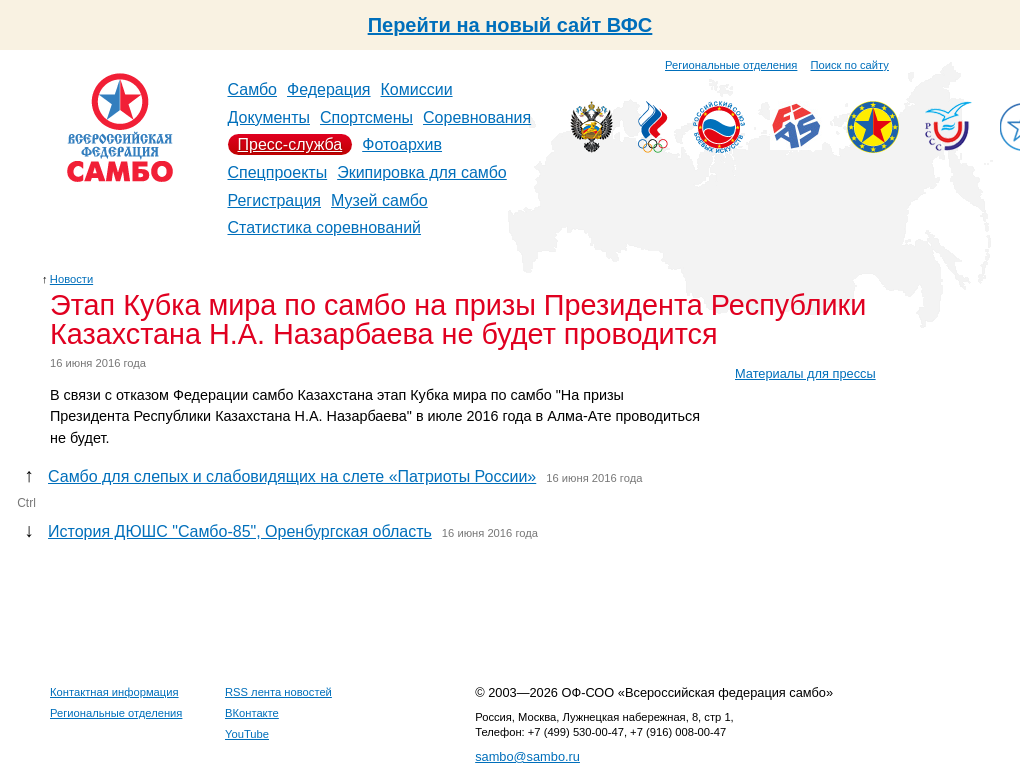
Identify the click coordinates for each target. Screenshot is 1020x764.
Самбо (253, 89)
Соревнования (477, 117)
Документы (269, 117)
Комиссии (417, 89)
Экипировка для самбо (422, 172)
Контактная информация (114, 692)
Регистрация (275, 200)
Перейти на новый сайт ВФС (510, 25)
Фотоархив (402, 144)
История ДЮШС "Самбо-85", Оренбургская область (240, 531)
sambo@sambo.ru (527, 756)
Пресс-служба (290, 144)
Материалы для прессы (805, 373)
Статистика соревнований (325, 227)
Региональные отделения (731, 65)
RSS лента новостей (278, 692)
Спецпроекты (278, 172)
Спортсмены (366, 117)
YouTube (247, 734)
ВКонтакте (252, 713)
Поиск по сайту (850, 65)
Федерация (329, 89)
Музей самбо (379, 200)
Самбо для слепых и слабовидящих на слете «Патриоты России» (292, 476)
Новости (71, 279)
